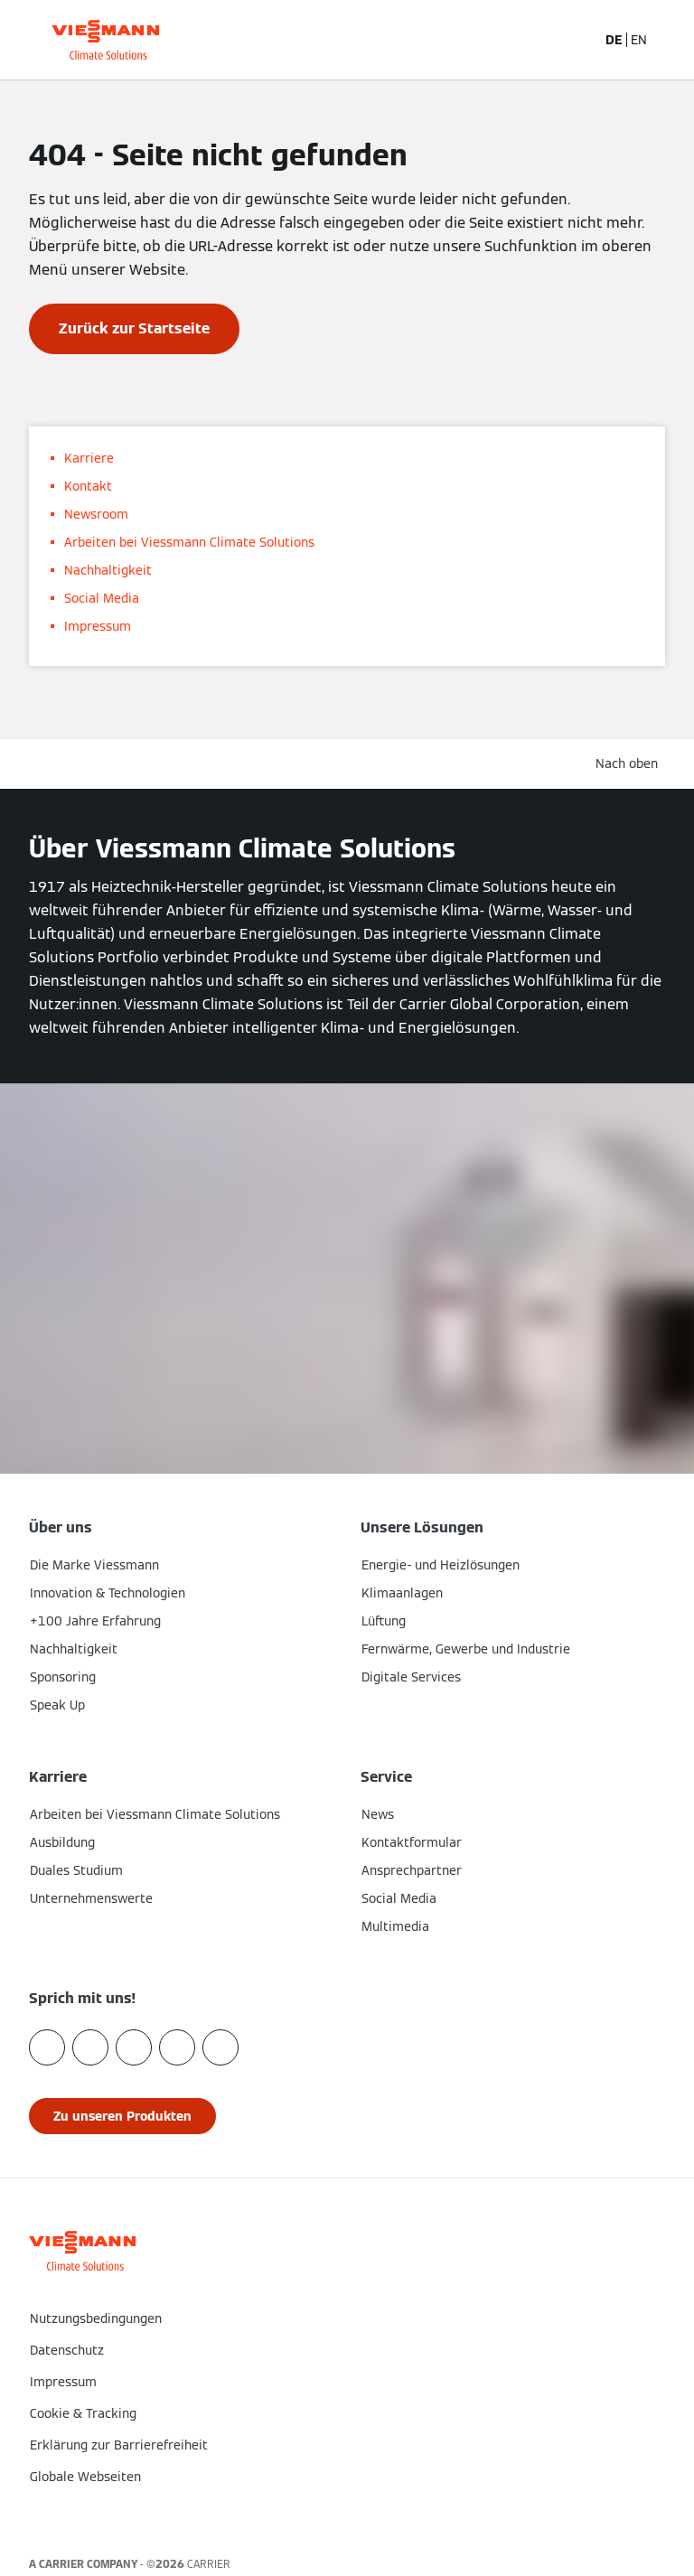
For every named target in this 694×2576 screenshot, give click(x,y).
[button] (347, 2514)
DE (614, 40)
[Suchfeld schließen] (573, 40)
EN (639, 40)
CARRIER (208, 2564)
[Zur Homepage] (105, 40)
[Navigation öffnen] (670, 39)
